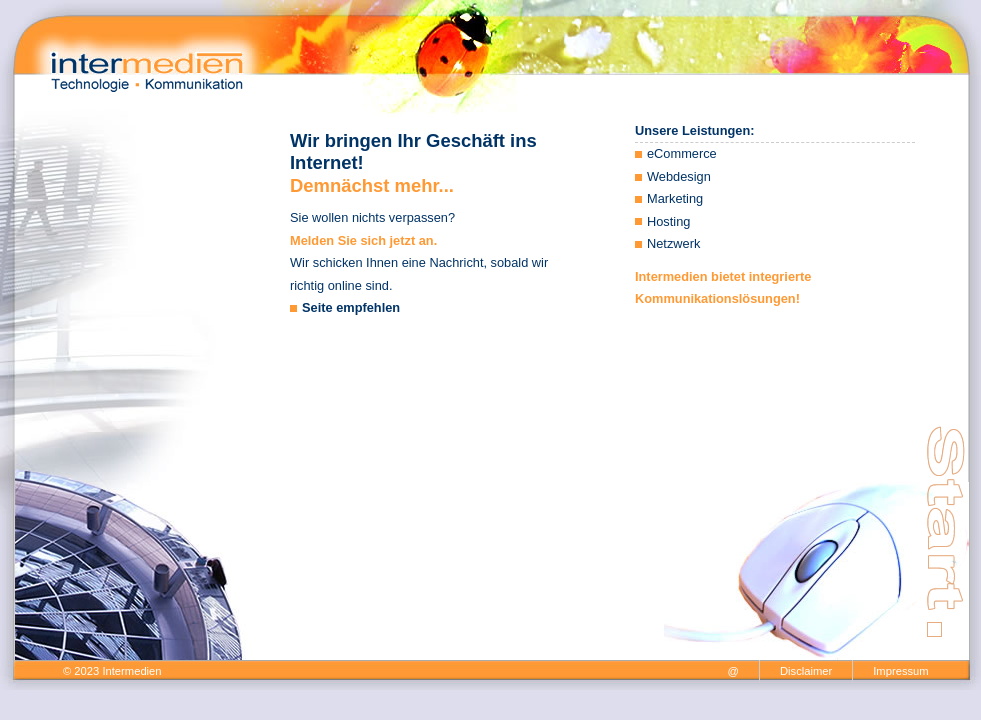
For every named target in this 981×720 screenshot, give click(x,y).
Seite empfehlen (351, 307)
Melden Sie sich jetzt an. (363, 240)
